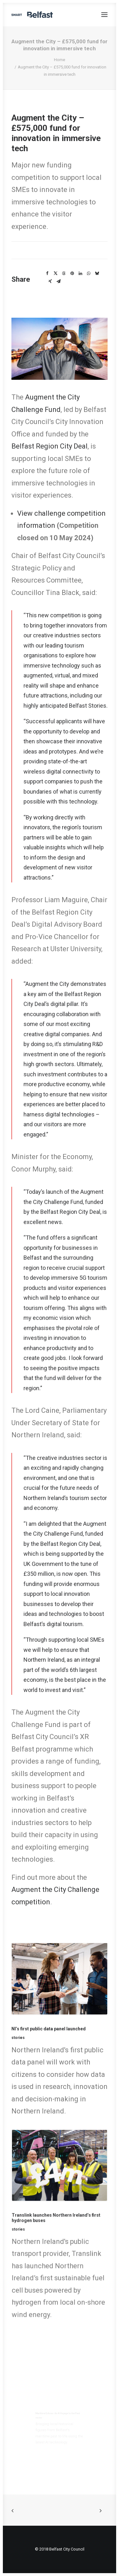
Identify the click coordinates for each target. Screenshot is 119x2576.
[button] (104, 14)
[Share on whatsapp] (88, 273)
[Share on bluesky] (97, 273)
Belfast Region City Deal (49, 446)
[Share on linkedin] (80, 273)
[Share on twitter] (55, 273)
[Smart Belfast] (32, 14)
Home (59, 59)
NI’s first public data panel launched (51, 2029)
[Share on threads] (64, 273)
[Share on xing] (50, 281)
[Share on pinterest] (72, 273)
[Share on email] (58, 281)
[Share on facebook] (47, 273)
